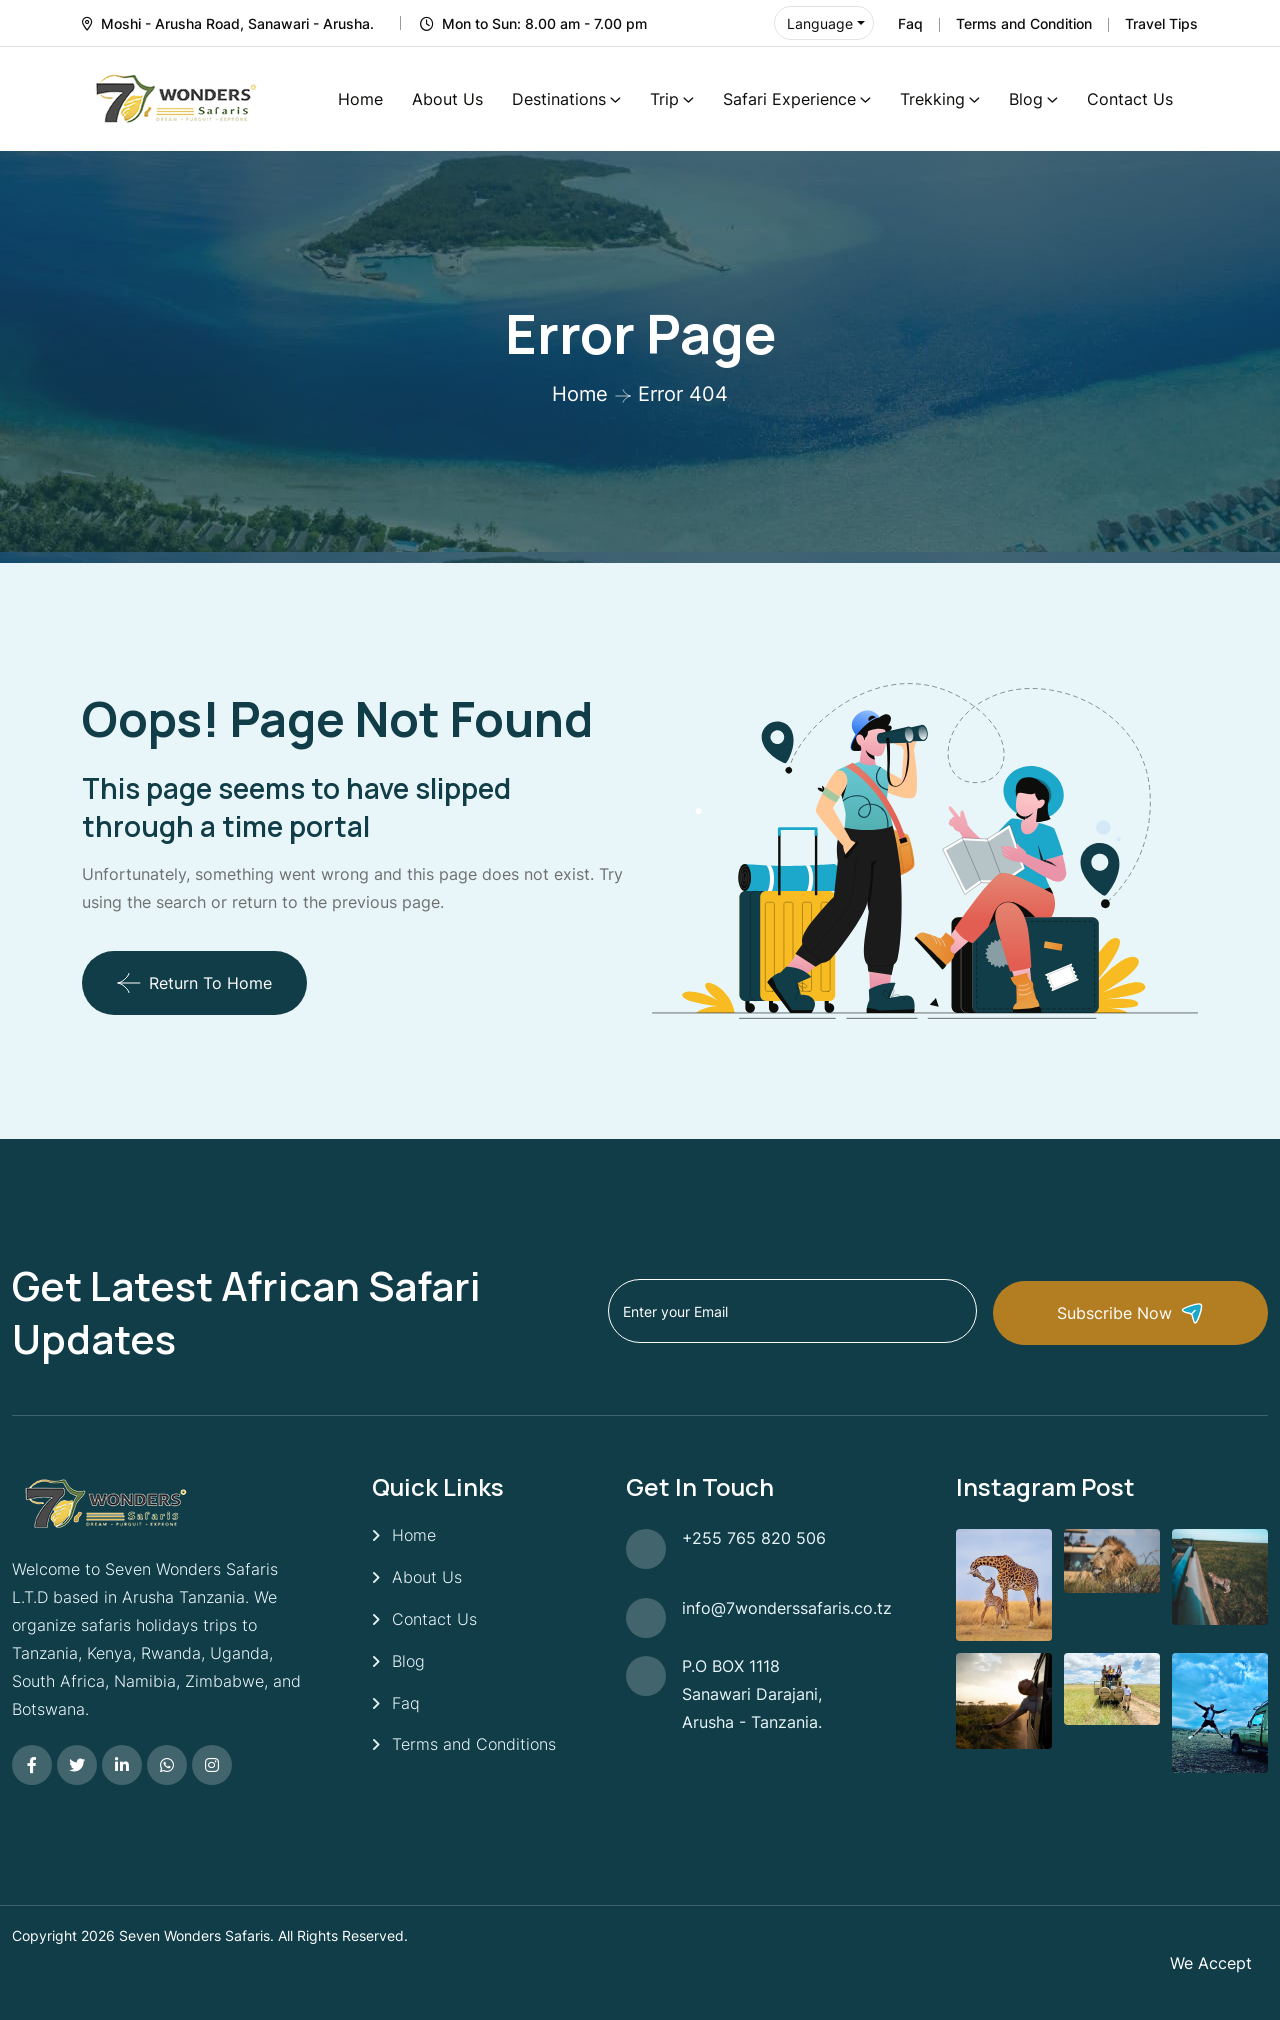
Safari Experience (789, 99)
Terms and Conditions (474, 1745)
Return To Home (194, 983)
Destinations (559, 99)
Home (360, 99)
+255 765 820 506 (754, 1538)
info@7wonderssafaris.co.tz (787, 1608)
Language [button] (820, 23)
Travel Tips (1161, 23)
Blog (1026, 99)
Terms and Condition (1024, 23)
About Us (447, 99)
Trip (664, 99)
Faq (910, 23)
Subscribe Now (1154, 1311)
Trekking (932, 99)
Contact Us (1130, 99)
